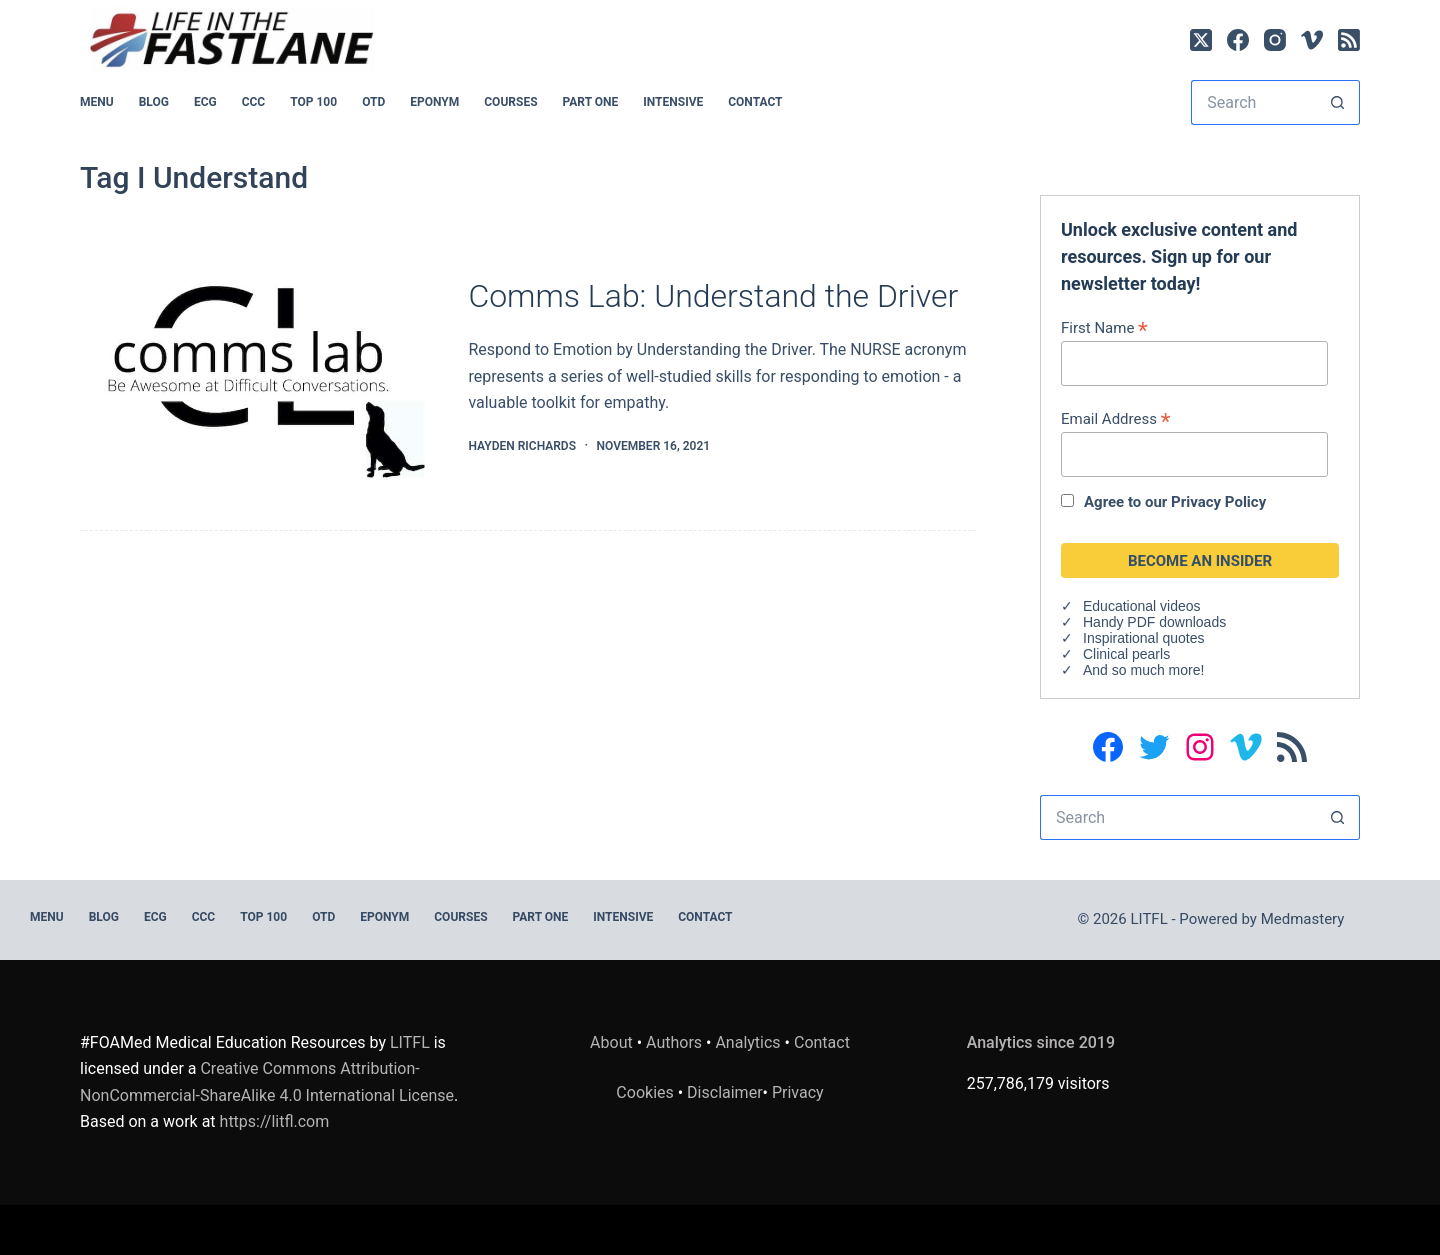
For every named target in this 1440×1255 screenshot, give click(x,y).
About (611, 1042)
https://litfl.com (275, 1121)
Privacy (798, 1092)
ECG (205, 102)
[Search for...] (1253, 102)
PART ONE (591, 102)
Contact (755, 102)
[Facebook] (1238, 40)
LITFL (410, 1042)
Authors (674, 1042)
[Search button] (1337, 102)
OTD (373, 102)
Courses (510, 102)
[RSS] (1349, 40)
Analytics (747, 1042)
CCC (254, 102)
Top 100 (313, 102)
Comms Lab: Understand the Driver (713, 296)
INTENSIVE (673, 102)
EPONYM (434, 102)
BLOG (154, 102)
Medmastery (1303, 919)
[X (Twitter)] (1201, 40)
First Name (1104, 327)
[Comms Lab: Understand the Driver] (259, 366)
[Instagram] (1275, 40)
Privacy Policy (1218, 502)
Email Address (1115, 418)
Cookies (646, 1092)
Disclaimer (724, 1092)
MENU (97, 102)
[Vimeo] (1312, 40)
